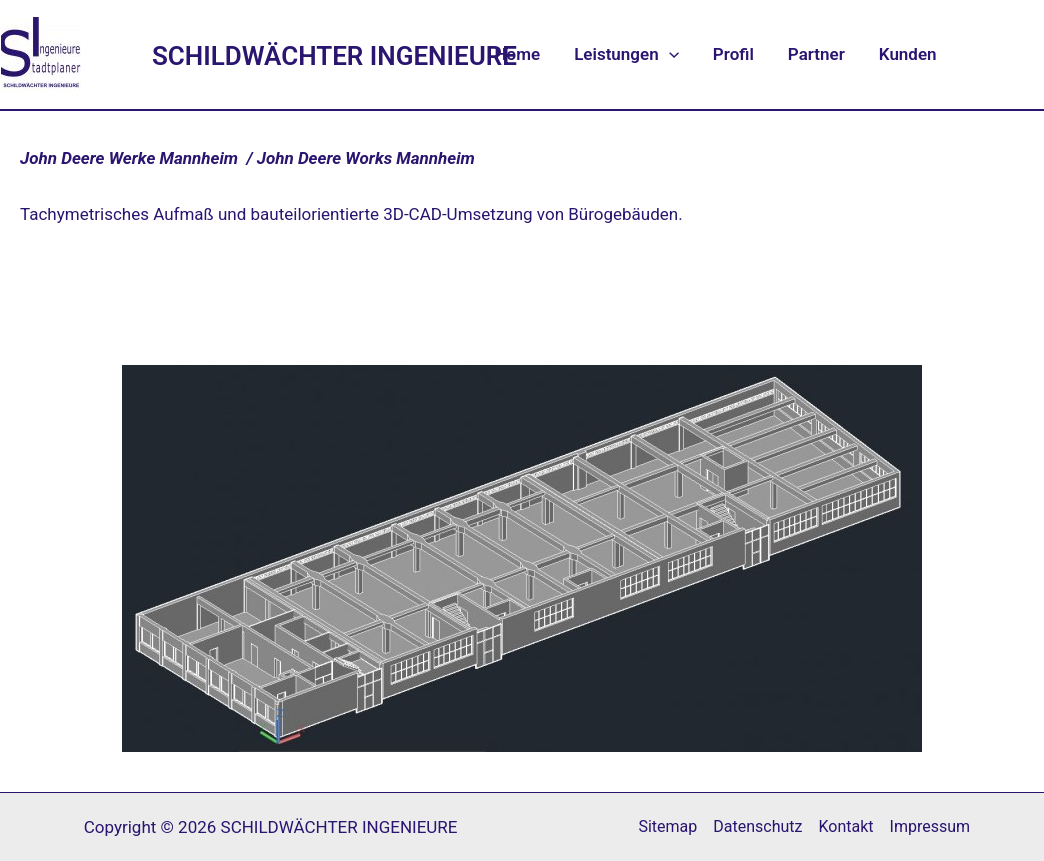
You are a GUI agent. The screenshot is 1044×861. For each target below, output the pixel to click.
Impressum (930, 826)
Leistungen (626, 54)
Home (518, 54)
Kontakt (845, 826)
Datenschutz (757, 826)
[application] (669, 54)
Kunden (908, 54)
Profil (733, 54)
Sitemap (667, 826)
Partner (816, 54)
